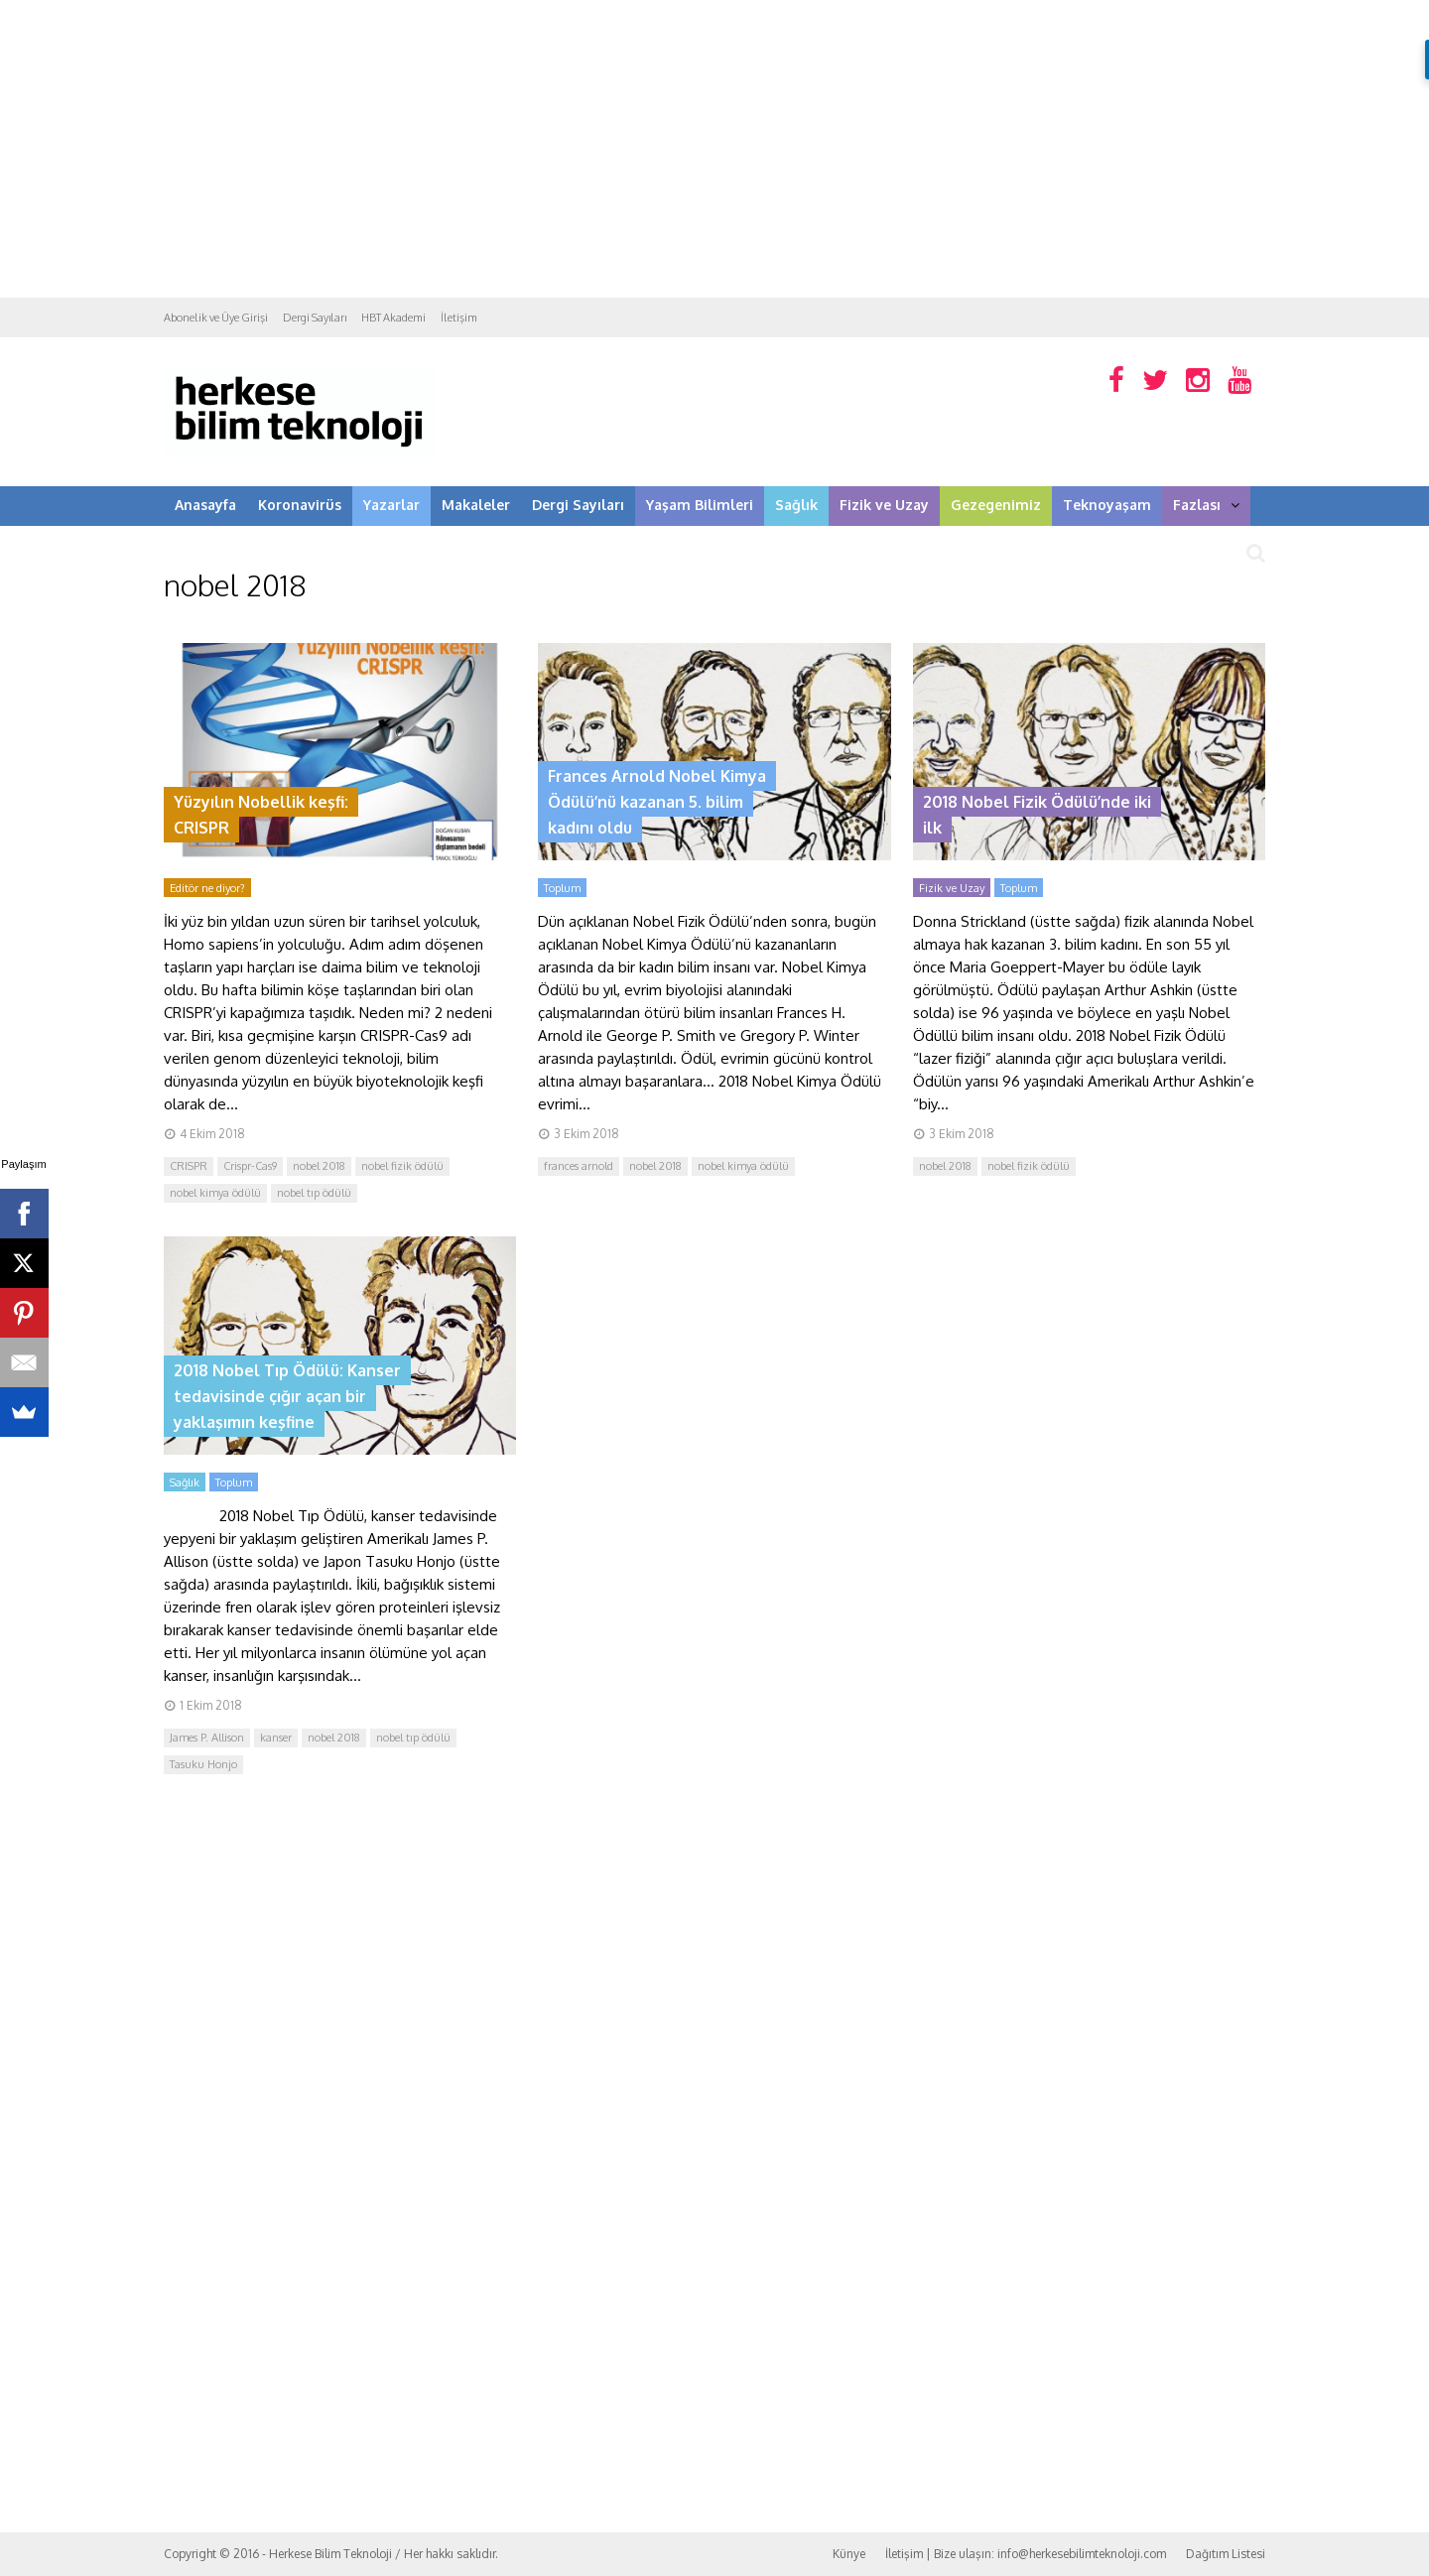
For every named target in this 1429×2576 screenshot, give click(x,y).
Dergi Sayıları (314, 317)
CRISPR (188, 1166)
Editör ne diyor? (207, 888)
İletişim (459, 317)
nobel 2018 (319, 1166)
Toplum (562, 888)
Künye (849, 2553)
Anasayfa (205, 504)
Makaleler (476, 504)
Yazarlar (391, 504)
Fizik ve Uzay (884, 504)
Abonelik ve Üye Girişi (216, 317)
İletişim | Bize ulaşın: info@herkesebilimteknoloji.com (1025, 2553)
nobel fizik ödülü (402, 1166)
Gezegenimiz (996, 504)
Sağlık (796, 504)
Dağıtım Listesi (1225, 2553)
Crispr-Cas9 (250, 1166)
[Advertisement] (714, 149)
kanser (276, 1737)
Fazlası (1206, 504)
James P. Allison (207, 1737)
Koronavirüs (299, 504)
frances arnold (578, 1166)
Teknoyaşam (1107, 504)
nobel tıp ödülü (314, 1193)
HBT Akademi (393, 317)
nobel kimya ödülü (215, 1193)
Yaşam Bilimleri (699, 504)
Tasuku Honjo (203, 1764)
